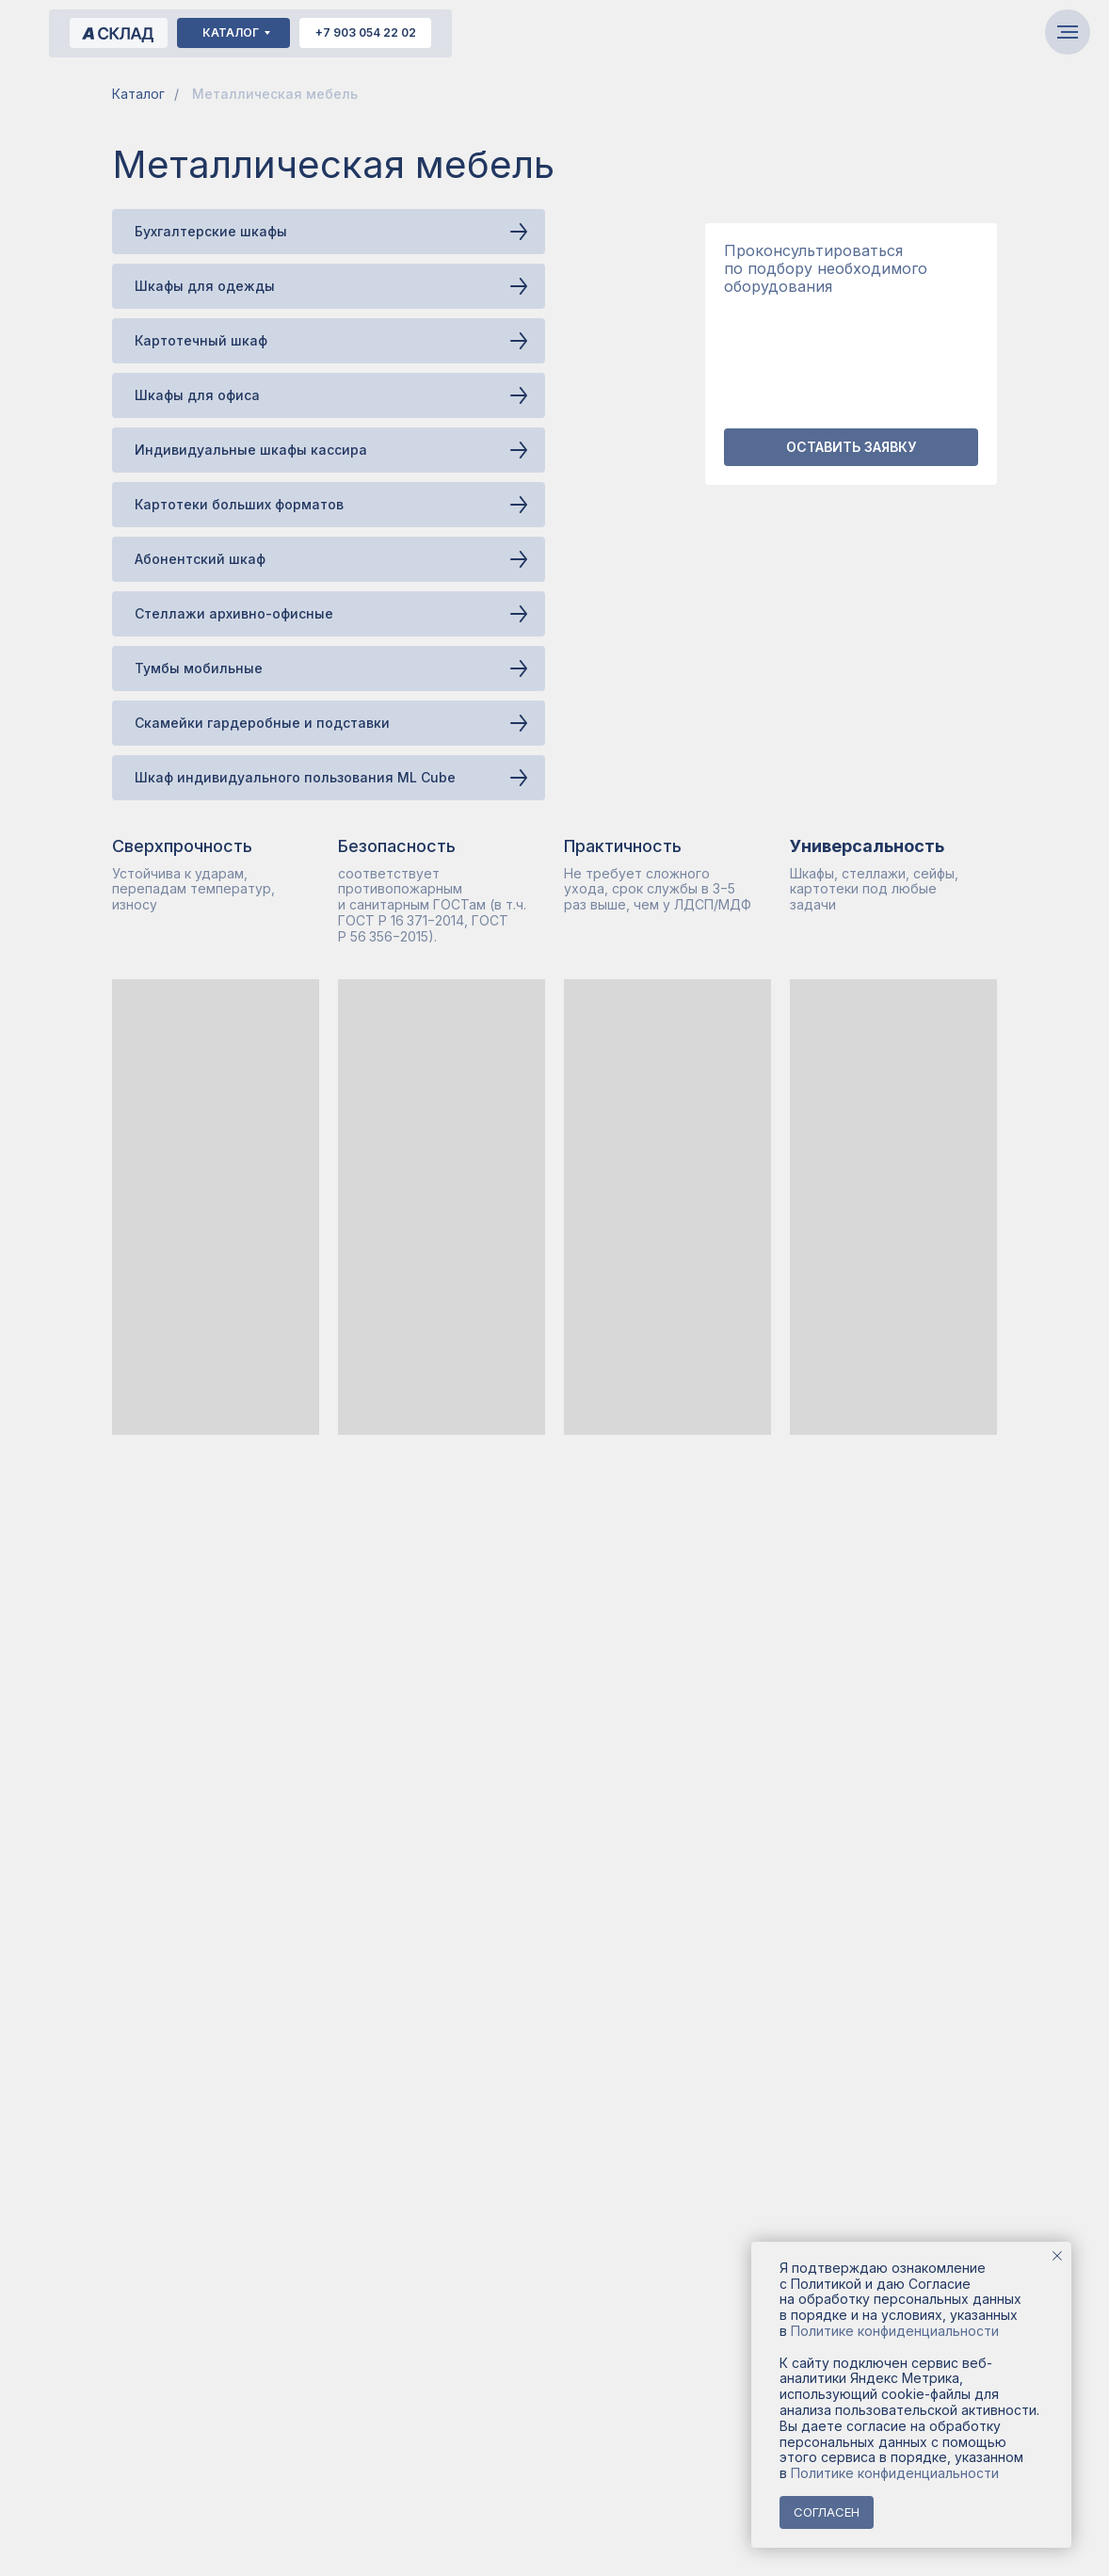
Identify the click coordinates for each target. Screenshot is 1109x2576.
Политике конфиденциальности (895, 2331)
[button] (851, 447)
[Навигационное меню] (1067, 32)
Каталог (138, 94)
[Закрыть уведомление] (1057, 2255)
